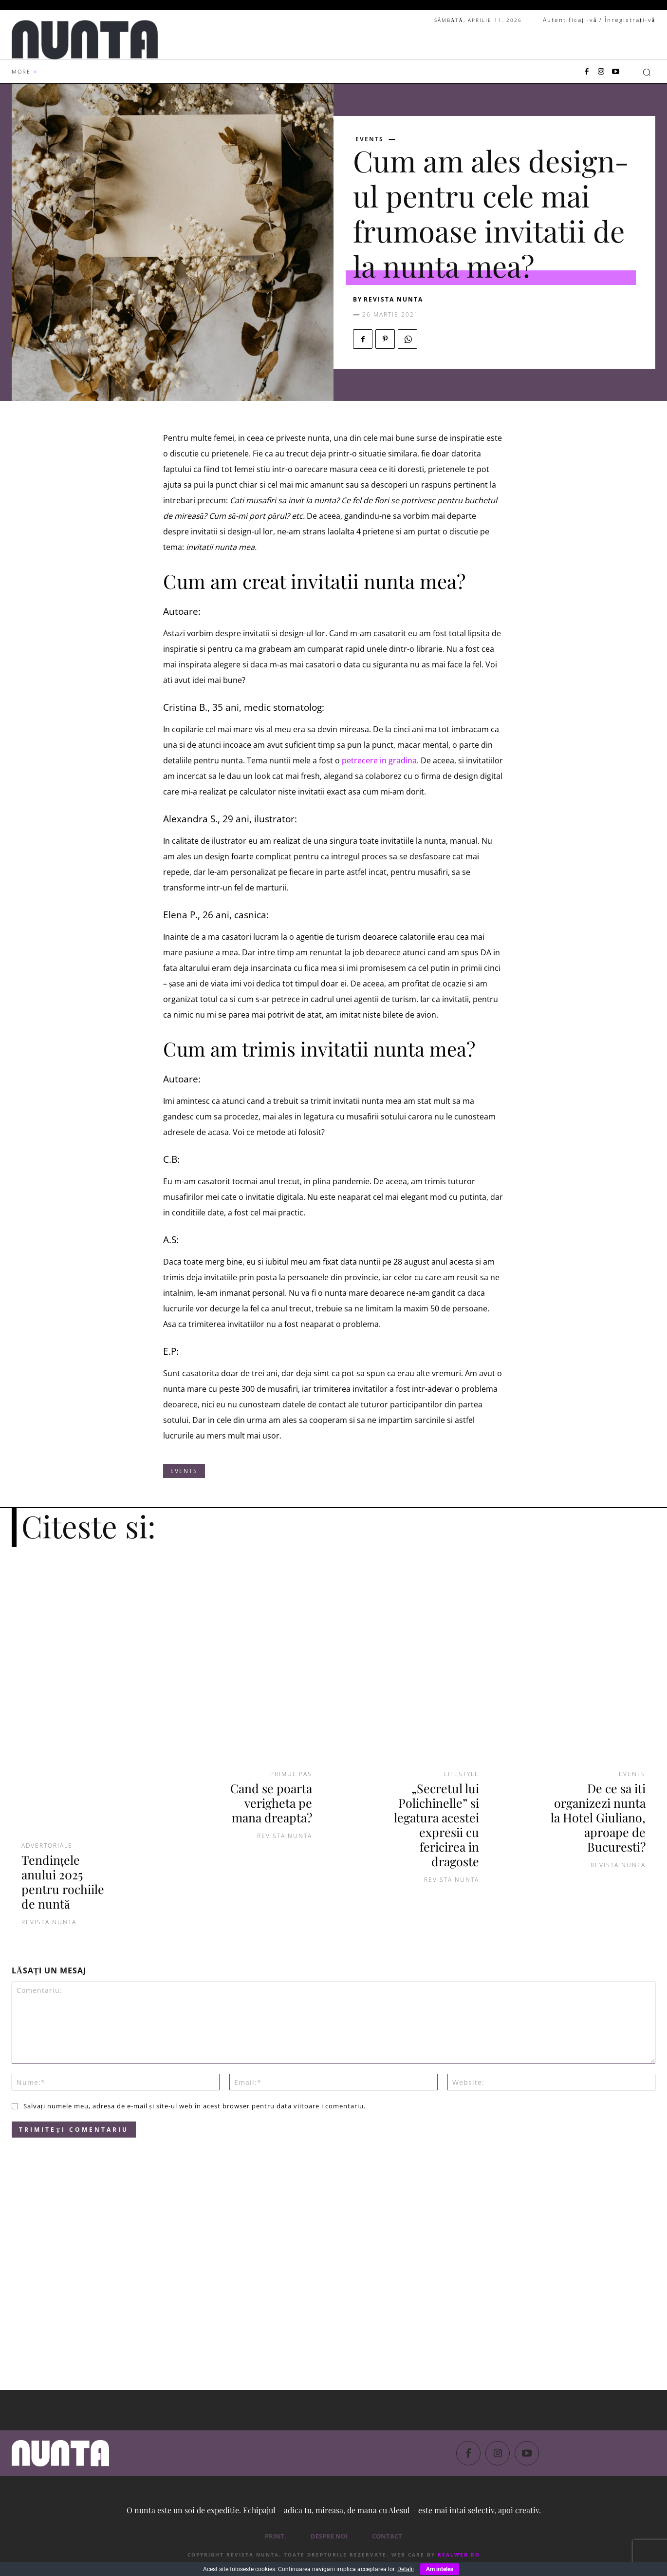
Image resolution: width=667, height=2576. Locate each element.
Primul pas (291, 1774)
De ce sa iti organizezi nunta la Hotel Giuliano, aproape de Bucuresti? (598, 1817)
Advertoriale (47, 1846)
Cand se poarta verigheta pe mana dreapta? (271, 1802)
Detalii (405, 2569)
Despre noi (329, 2536)
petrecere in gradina (379, 760)
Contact (387, 2536)
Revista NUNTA (393, 299)
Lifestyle (461, 1774)
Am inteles (439, 2569)
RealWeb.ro (459, 2554)
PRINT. (275, 2536)
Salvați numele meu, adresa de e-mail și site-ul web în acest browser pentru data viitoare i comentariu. (194, 2106)
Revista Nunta (48, 1922)
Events (369, 139)
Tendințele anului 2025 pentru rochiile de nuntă (62, 1882)
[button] (646, 72)
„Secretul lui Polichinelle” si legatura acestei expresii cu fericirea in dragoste (436, 1824)
